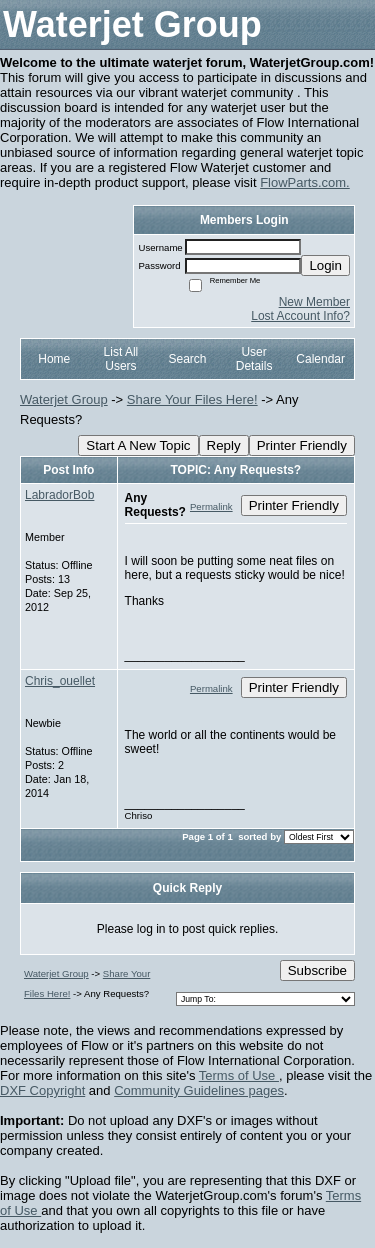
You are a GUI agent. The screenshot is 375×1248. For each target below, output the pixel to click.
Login (325, 265)
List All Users (121, 359)
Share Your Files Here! (192, 399)
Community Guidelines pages (199, 1090)
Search (187, 359)
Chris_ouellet (60, 681)
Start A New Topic (138, 445)
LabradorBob (59, 495)
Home (54, 359)
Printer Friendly (302, 445)
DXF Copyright (42, 1090)
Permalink (211, 506)
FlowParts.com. (305, 182)
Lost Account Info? (300, 316)
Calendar (320, 359)
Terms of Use (239, 1075)
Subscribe (317, 970)
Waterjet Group (64, 399)
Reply (224, 445)
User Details (254, 359)
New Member (314, 302)
